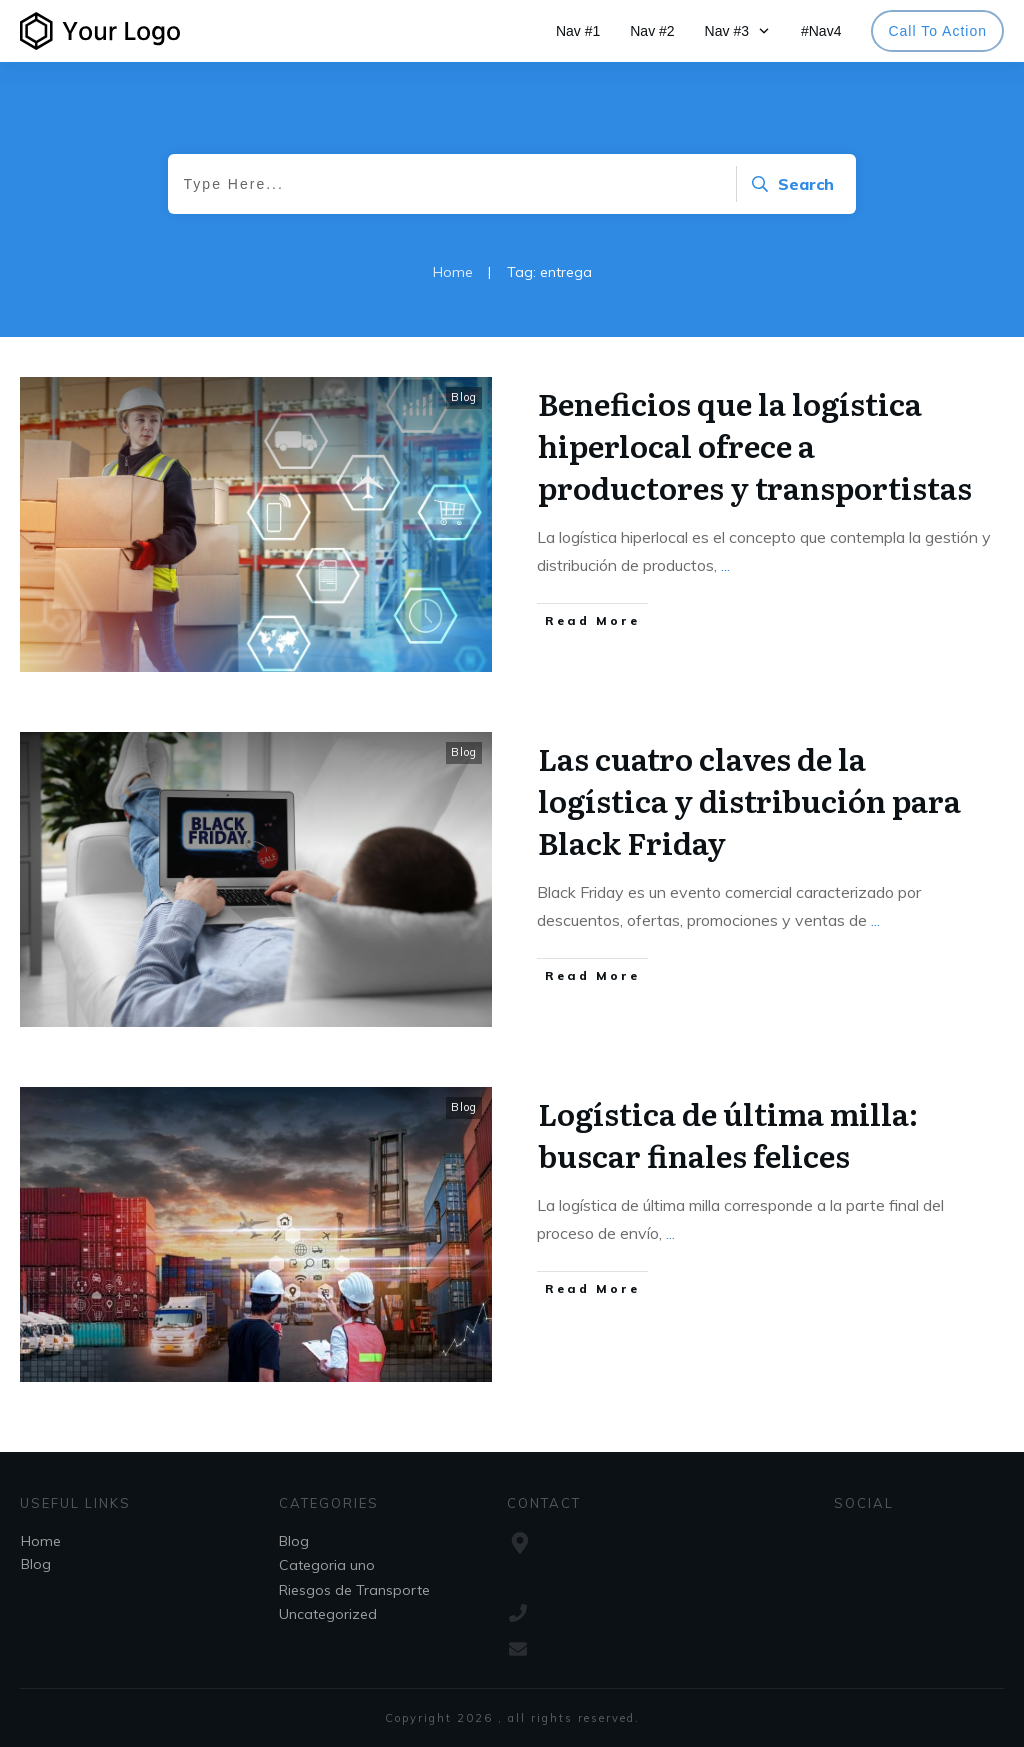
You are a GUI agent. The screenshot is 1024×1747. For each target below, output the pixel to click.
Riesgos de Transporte (354, 1590)
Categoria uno (327, 1565)
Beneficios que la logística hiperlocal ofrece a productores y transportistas (755, 445)
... (725, 565)
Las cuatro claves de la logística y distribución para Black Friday (749, 800)
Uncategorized (328, 1614)
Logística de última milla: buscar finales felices (728, 1134)
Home (41, 1541)
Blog (464, 397)
